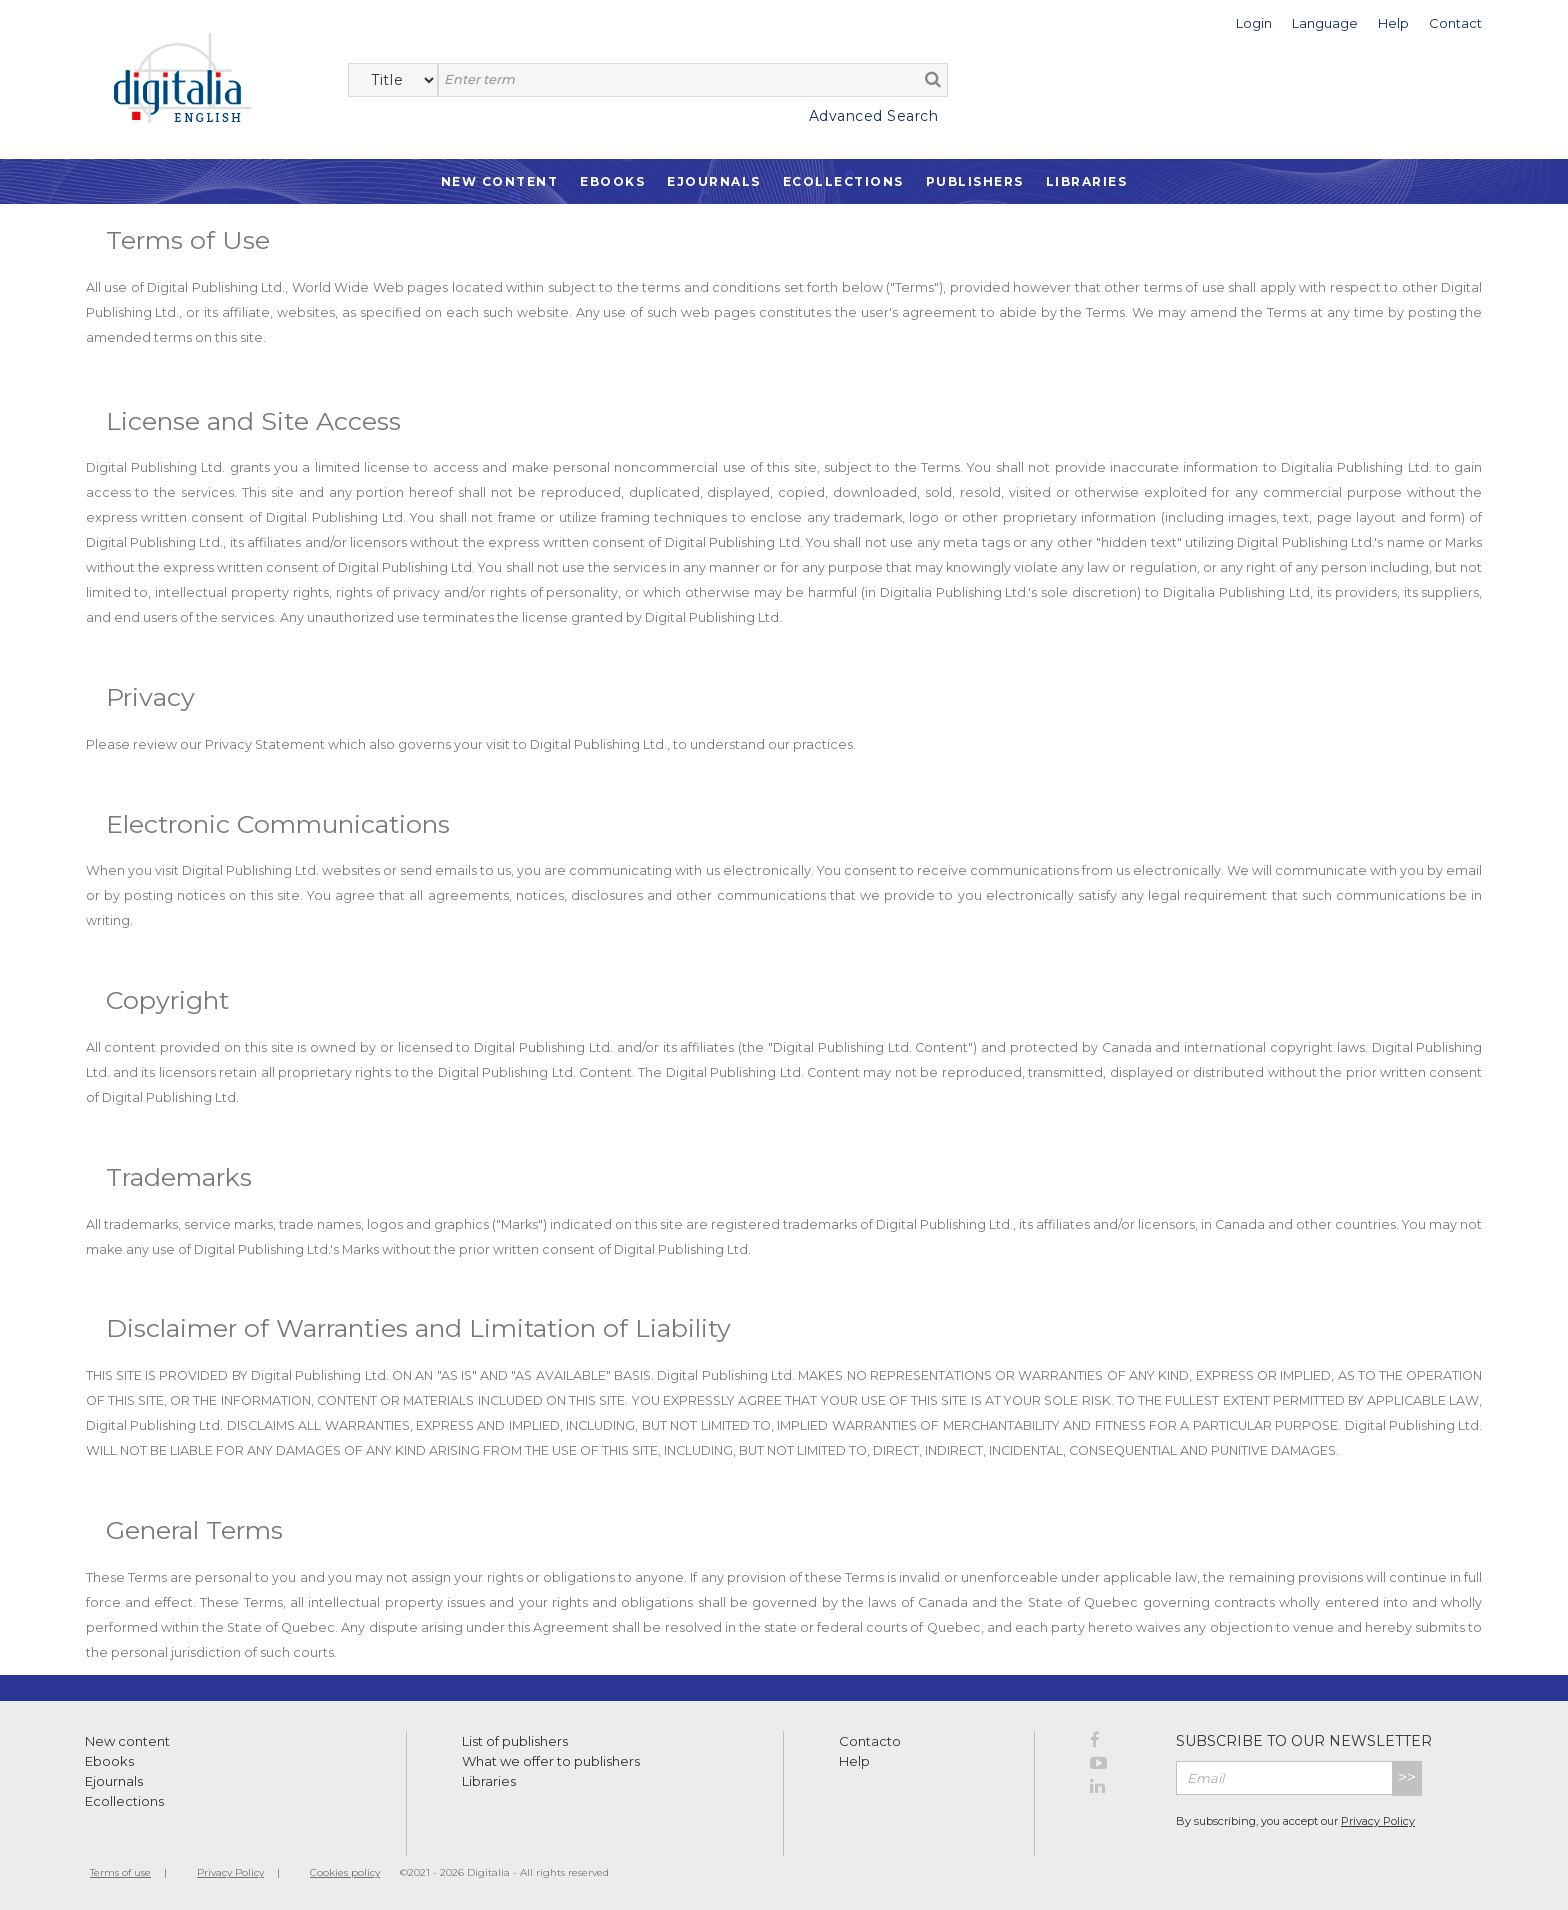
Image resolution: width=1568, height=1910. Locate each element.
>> (1407, 1777)
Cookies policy (345, 1872)
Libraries (1087, 181)
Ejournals (714, 181)
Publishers (975, 181)
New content (127, 1741)
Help (854, 1761)
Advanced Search (874, 116)
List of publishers (515, 1741)
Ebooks (612, 181)
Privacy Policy (1378, 1821)
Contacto (870, 1741)
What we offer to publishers (551, 1761)
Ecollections (843, 181)
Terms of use (120, 1872)
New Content (500, 181)
